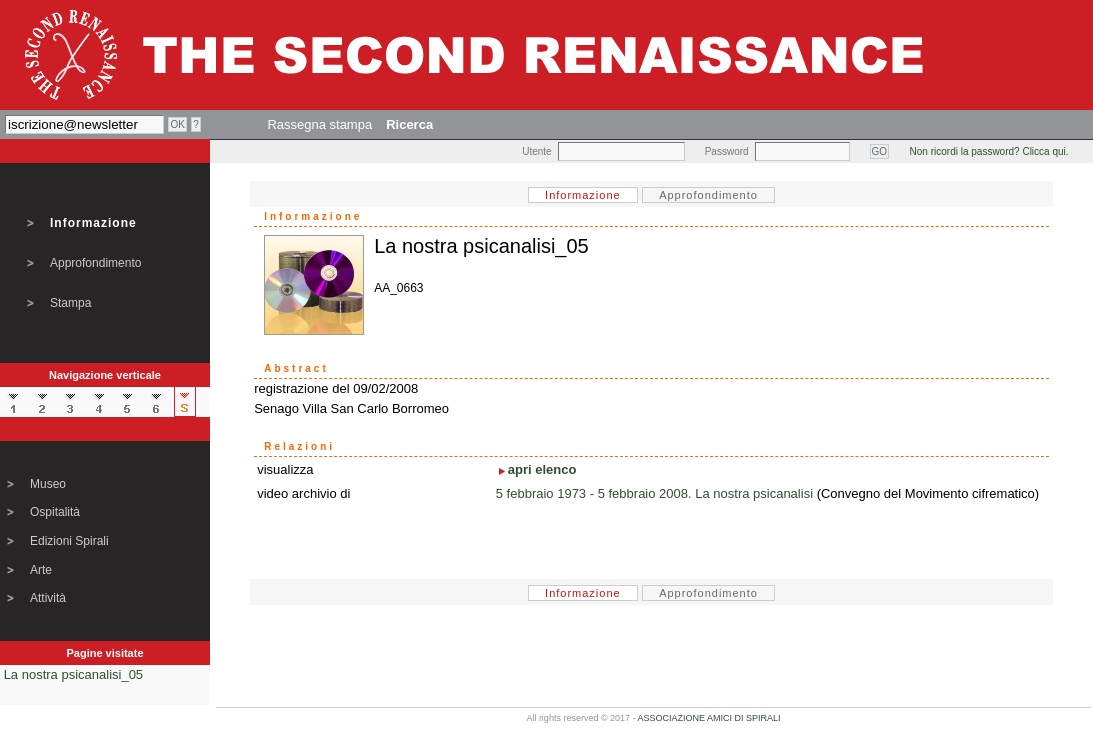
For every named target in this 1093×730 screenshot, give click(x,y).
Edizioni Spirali (69, 541)
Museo (48, 484)
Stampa (70, 303)
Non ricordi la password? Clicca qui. (989, 151)
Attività (48, 598)
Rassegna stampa (319, 124)
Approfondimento (95, 263)
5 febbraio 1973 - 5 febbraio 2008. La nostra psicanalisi (654, 493)
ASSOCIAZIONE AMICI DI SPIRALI (709, 718)
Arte (41, 570)
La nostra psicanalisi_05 (73, 674)
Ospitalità (55, 512)
